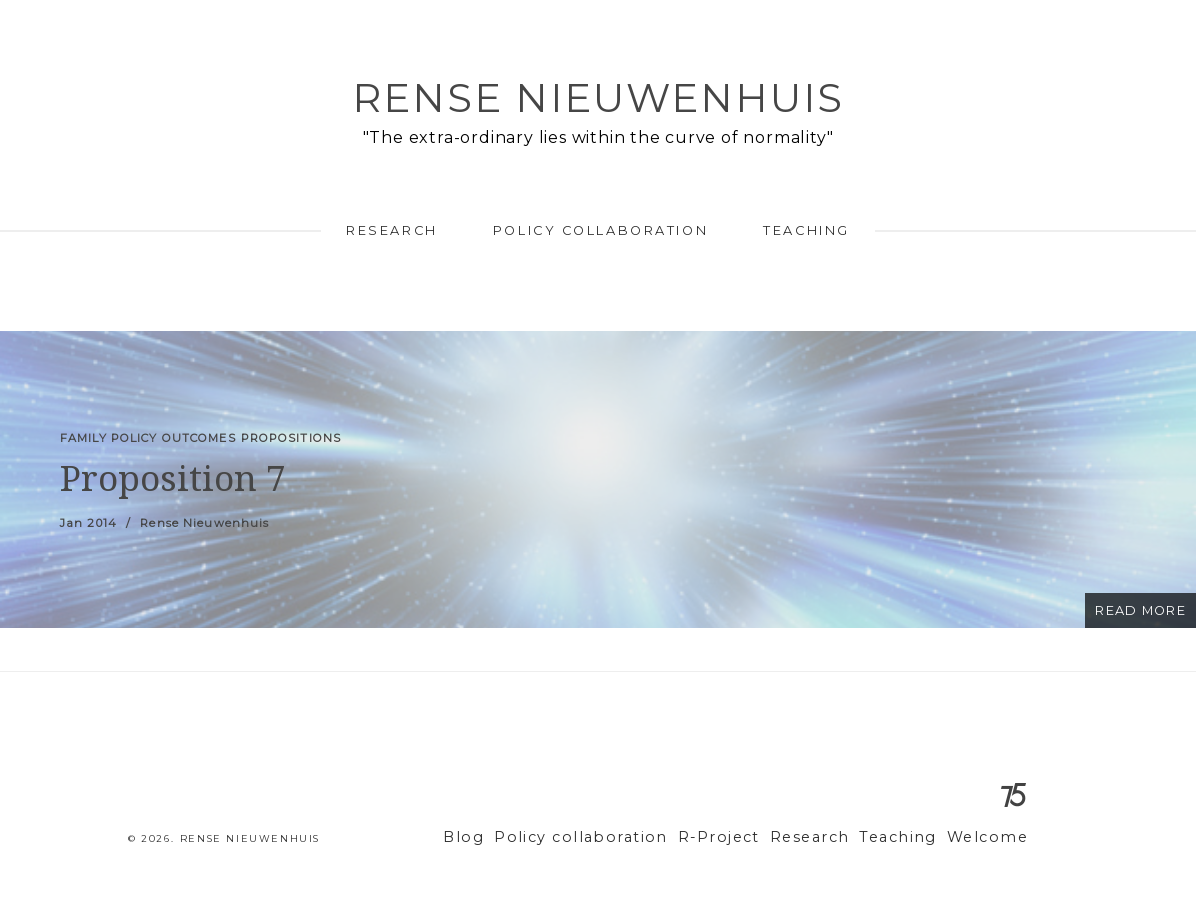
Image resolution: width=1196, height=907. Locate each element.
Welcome (991, 837)
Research (391, 230)
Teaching (806, 230)
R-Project (747, 837)
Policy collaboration (600, 230)
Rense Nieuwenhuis (598, 97)
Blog (518, 837)
